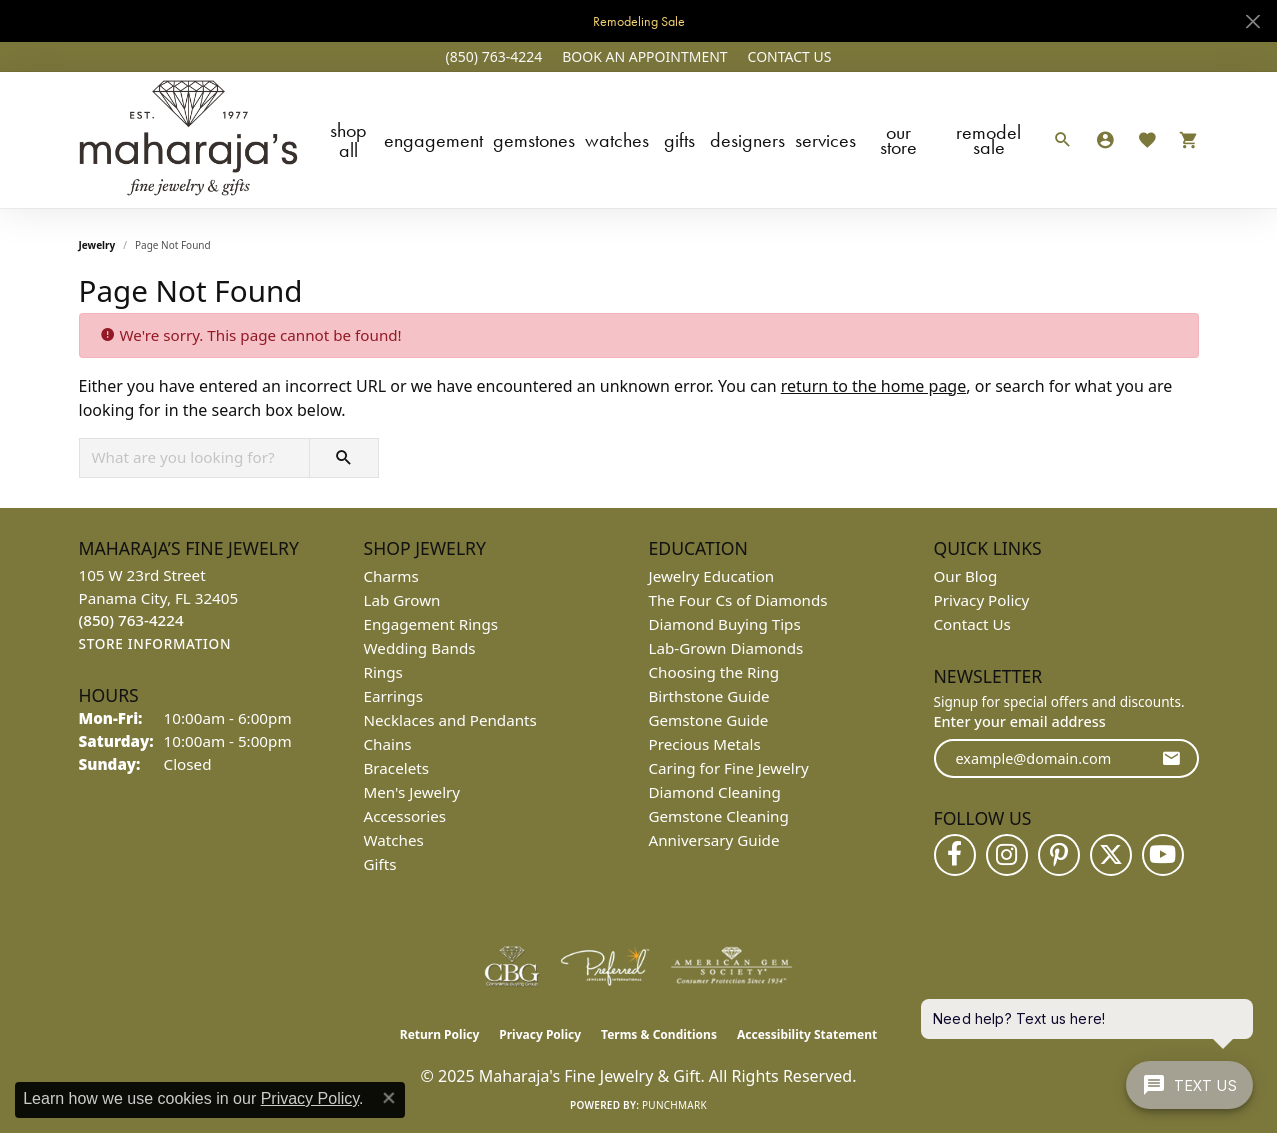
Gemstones (534, 140)
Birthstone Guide (709, 696)
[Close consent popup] (389, 1098)
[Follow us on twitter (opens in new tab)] (1111, 855)
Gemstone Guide (709, 720)
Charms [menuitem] (391, 576)
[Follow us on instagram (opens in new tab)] (1007, 855)
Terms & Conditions (659, 1034)
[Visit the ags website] (731, 966)
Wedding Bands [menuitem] (420, 648)
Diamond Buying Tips (725, 624)
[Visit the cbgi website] (512, 966)
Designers (747, 140)
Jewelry (97, 245)
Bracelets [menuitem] (396, 768)
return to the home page (874, 386)
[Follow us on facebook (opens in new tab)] (955, 855)
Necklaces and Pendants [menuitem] (450, 720)
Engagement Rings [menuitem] (431, 624)
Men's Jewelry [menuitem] (412, 792)
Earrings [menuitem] (393, 696)
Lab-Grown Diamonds (726, 648)
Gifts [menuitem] (380, 864)
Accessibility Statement (807, 1034)
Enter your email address (1020, 721)
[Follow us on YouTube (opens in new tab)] (1163, 855)
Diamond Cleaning (715, 792)
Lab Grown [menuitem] (402, 600)
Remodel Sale (988, 139)
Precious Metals (705, 744)
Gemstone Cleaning (719, 816)
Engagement (433, 140)
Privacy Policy (982, 600)
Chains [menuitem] (388, 744)
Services (825, 140)
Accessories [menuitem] (405, 816)
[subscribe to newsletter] (1171, 758)
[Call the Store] (131, 620)
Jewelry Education (712, 576)
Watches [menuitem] (394, 840)
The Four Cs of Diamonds (738, 600)
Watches (617, 140)
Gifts (679, 140)
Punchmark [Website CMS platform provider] (674, 1105)
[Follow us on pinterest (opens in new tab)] (1059, 855)
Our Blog (966, 576)
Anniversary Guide (714, 840)
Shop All (348, 140)
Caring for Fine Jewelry (729, 768)
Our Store (898, 139)
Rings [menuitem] (383, 672)
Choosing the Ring (714, 672)
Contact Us (972, 624)
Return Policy (440, 1034)
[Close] (1252, 21)
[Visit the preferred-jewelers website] (605, 966)
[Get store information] (155, 644)
